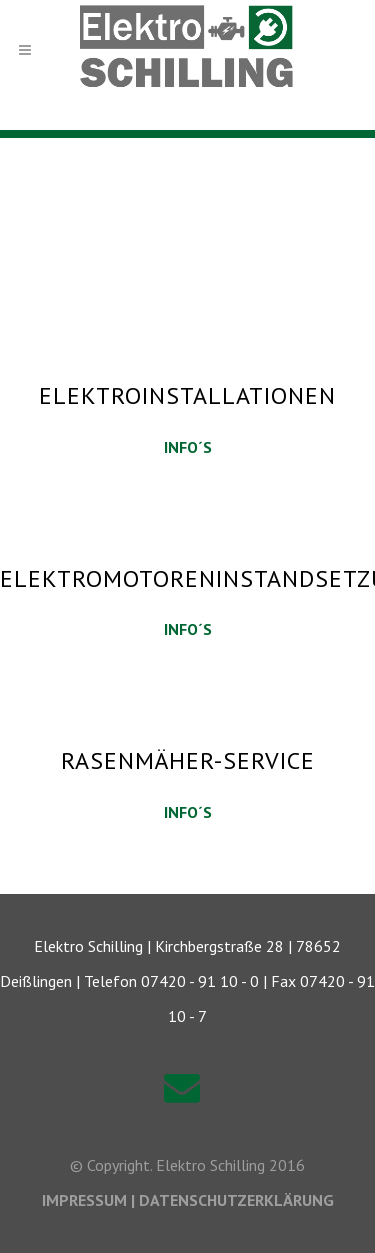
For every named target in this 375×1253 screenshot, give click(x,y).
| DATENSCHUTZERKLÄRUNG (232, 1200)
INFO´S (188, 447)
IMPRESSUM (86, 1200)
